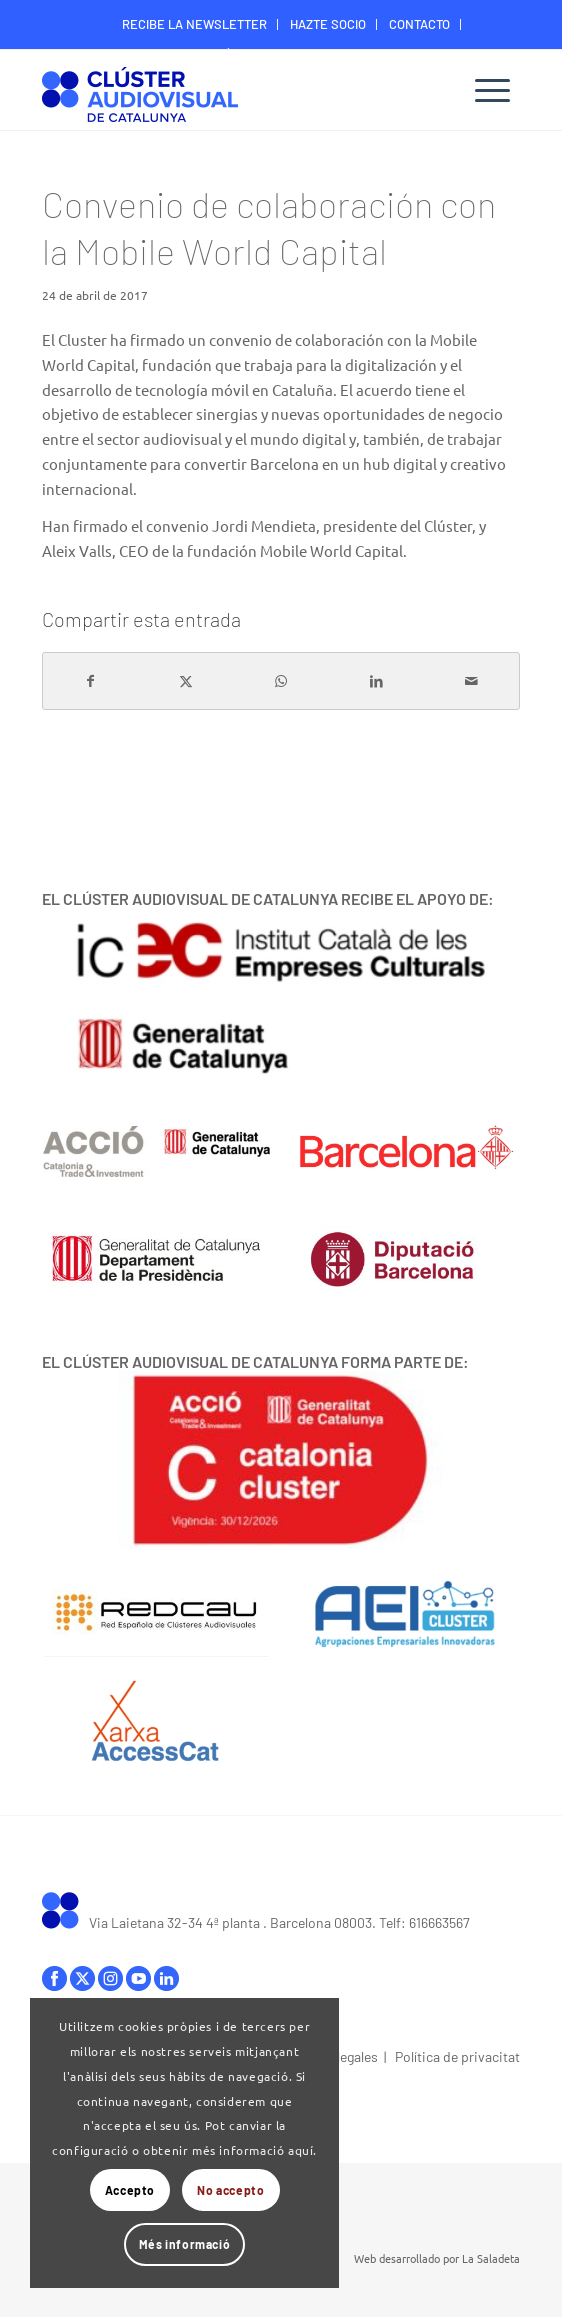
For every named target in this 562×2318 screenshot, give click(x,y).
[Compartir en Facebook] (90, 681)
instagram (110, 1978)
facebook (54, 1978)
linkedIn (166, 1978)
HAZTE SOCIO (328, 24)
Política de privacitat (457, 2056)
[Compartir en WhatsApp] (281, 681)
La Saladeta (491, 2258)
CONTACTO (419, 24)
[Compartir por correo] (472, 681)
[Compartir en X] (186, 681)
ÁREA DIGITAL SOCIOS (286, 54)
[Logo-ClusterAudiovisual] (233, 92)
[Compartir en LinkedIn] (377, 681)
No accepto (230, 2190)
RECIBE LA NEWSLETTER (194, 24)
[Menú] (492, 90)
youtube (138, 1978)
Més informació (184, 2244)
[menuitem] (195, 24)
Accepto (130, 2190)
